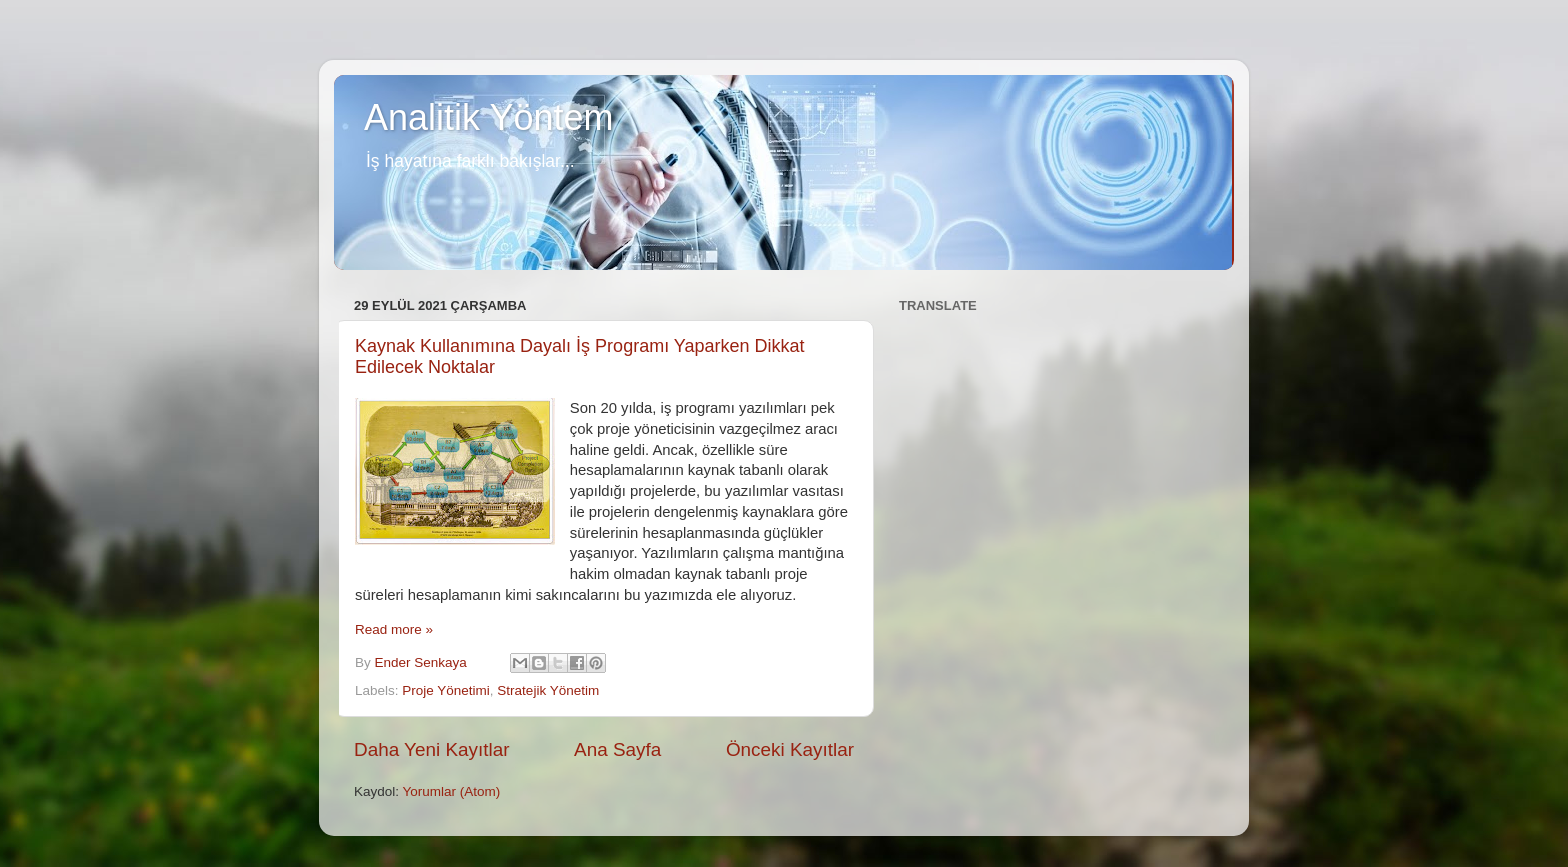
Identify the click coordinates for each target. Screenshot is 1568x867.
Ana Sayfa (617, 749)
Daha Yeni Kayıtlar (431, 749)
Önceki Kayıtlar (790, 749)
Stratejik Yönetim (548, 690)
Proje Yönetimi (446, 690)
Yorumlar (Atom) (452, 791)
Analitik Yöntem (488, 117)
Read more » (394, 629)
